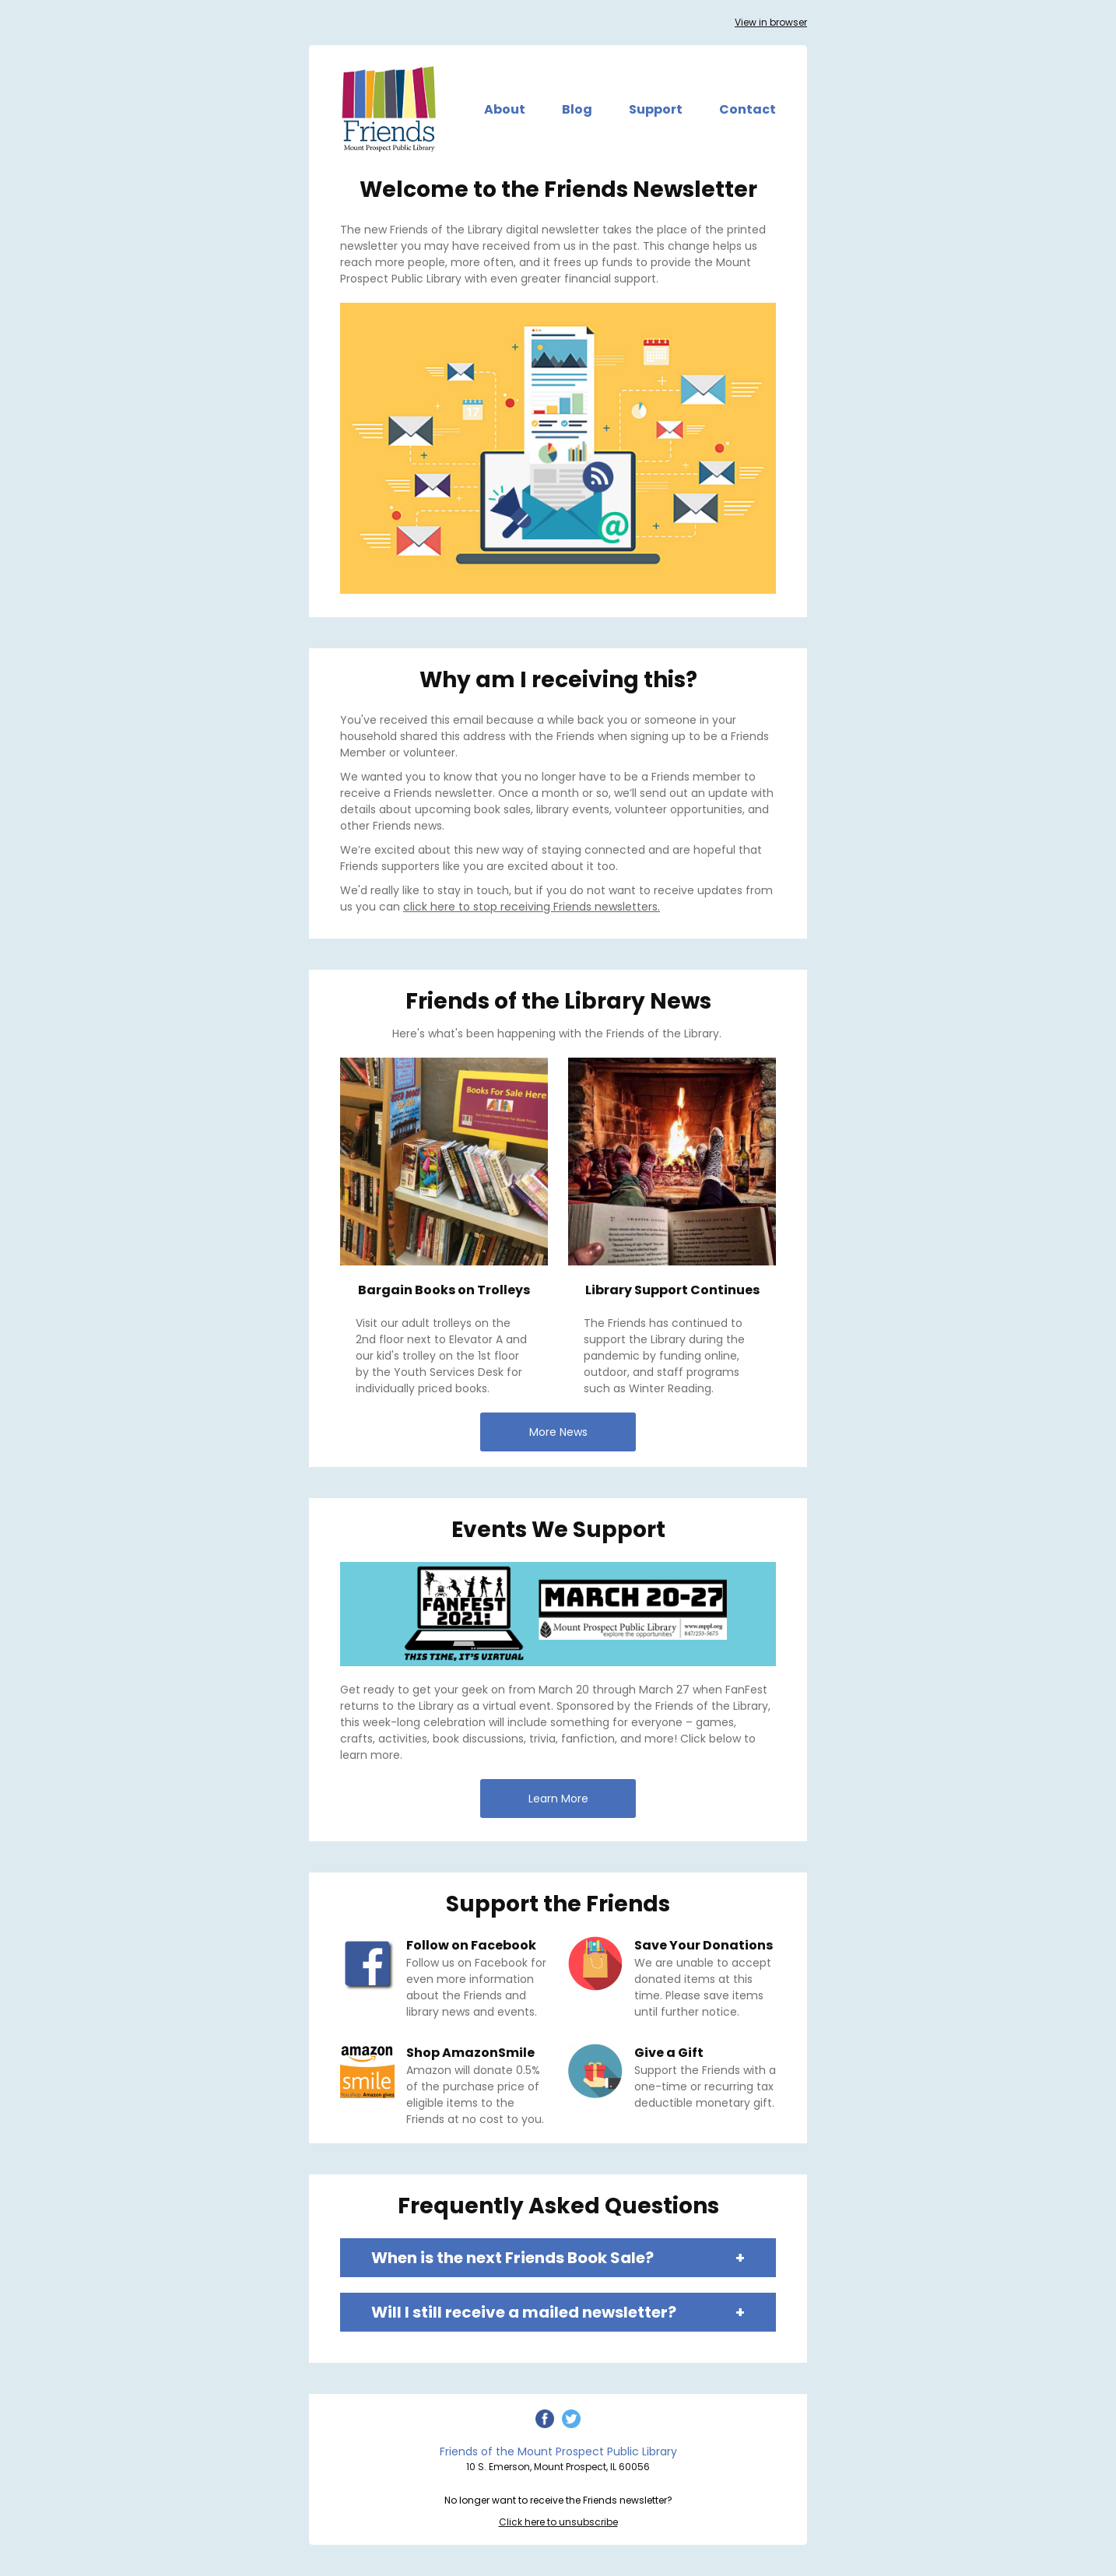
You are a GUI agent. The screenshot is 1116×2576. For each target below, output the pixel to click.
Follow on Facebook (471, 1945)
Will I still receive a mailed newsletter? (558, 2312)
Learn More (558, 1798)
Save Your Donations (703, 1945)
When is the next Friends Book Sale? (558, 2258)
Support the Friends (558, 1904)
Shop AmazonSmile (470, 2053)
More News (558, 1432)
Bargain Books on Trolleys (444, 1290)
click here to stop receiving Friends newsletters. (531, 906)
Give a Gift (669, 2053)
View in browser (771, 22)
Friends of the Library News (558, 1001)
